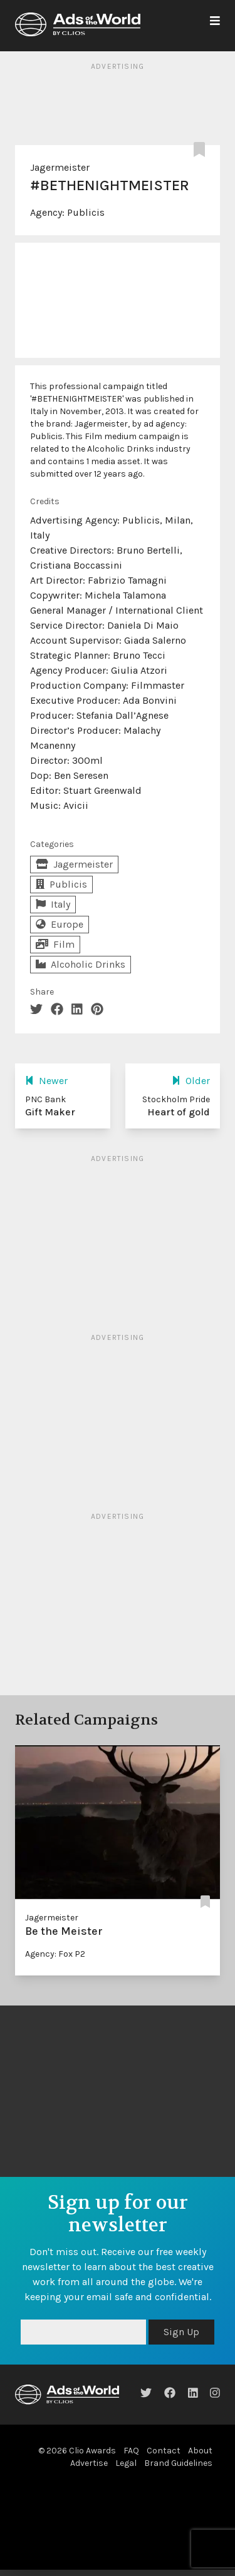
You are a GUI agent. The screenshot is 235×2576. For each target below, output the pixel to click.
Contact (163, 2450)
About (200, 2450)
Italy (53, 904)
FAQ (131, 2450)
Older (191, 1081)
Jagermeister (60, 167)
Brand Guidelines (178, 2463)
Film (55, 944)
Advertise (89, 2463)
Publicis (86, 212)
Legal (126, 2463)
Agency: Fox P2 (55, 1954)
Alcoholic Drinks (80, 964)
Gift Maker (50, 1112)
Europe (59, 924)
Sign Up (181, 2332)
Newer (46, 1081)
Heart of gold (178, 1112)
